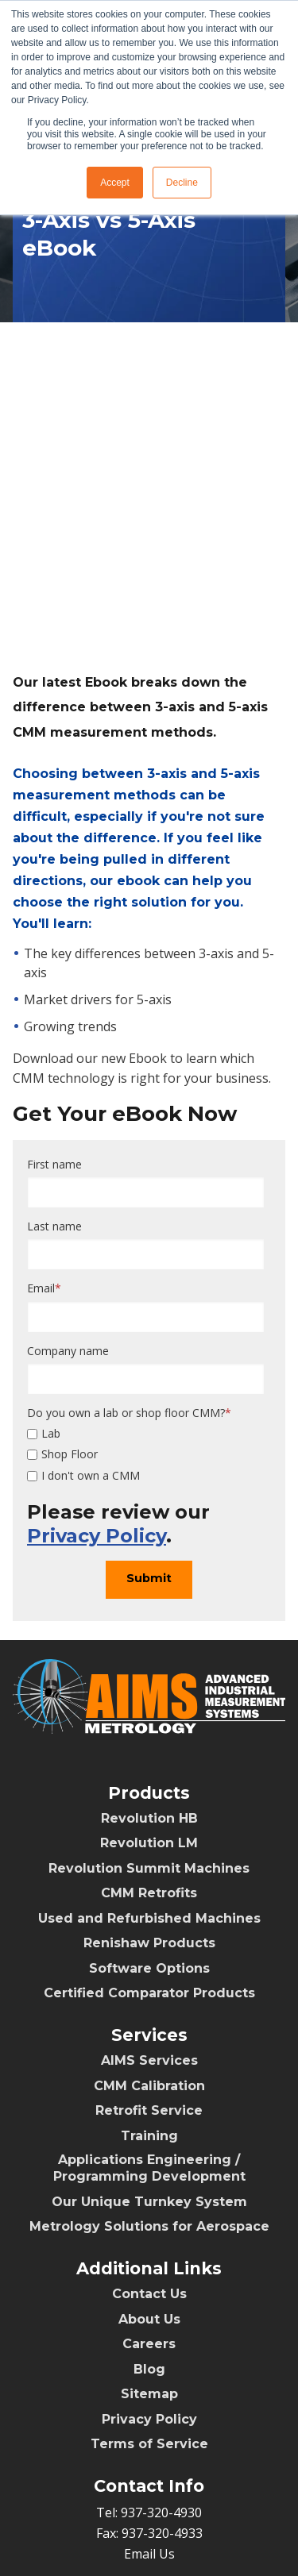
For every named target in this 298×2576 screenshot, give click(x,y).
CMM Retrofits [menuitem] (149, 1824)
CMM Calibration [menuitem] (149, 2017)
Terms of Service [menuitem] (149, 2375)
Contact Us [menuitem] (149, 2225)
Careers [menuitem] (149, 2275)
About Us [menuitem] (149, 2250)
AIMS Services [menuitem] (149, 1992)
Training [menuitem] (149, 2067)
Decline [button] (182, 182)
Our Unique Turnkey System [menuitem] (149, 2133)
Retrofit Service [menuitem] (149, 2042)
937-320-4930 (161, 2444)
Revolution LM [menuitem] (149, 1774)
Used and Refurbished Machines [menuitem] (149, 1850)
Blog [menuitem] (149, 2300)
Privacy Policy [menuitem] (149, 2350)
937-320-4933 (162, 2465)
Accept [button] (115, 182)
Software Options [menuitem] (149, 1900)
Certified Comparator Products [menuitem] (149, 1924)
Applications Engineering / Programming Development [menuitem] (149, 2100)
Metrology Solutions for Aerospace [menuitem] (149, 2158)
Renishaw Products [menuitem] (149, 1874)
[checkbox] (146, 1386)
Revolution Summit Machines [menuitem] (149, 1800)
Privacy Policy (96, 1467)
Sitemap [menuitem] (149, 2325)
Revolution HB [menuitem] (149, 1750)
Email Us (149, 2485)
